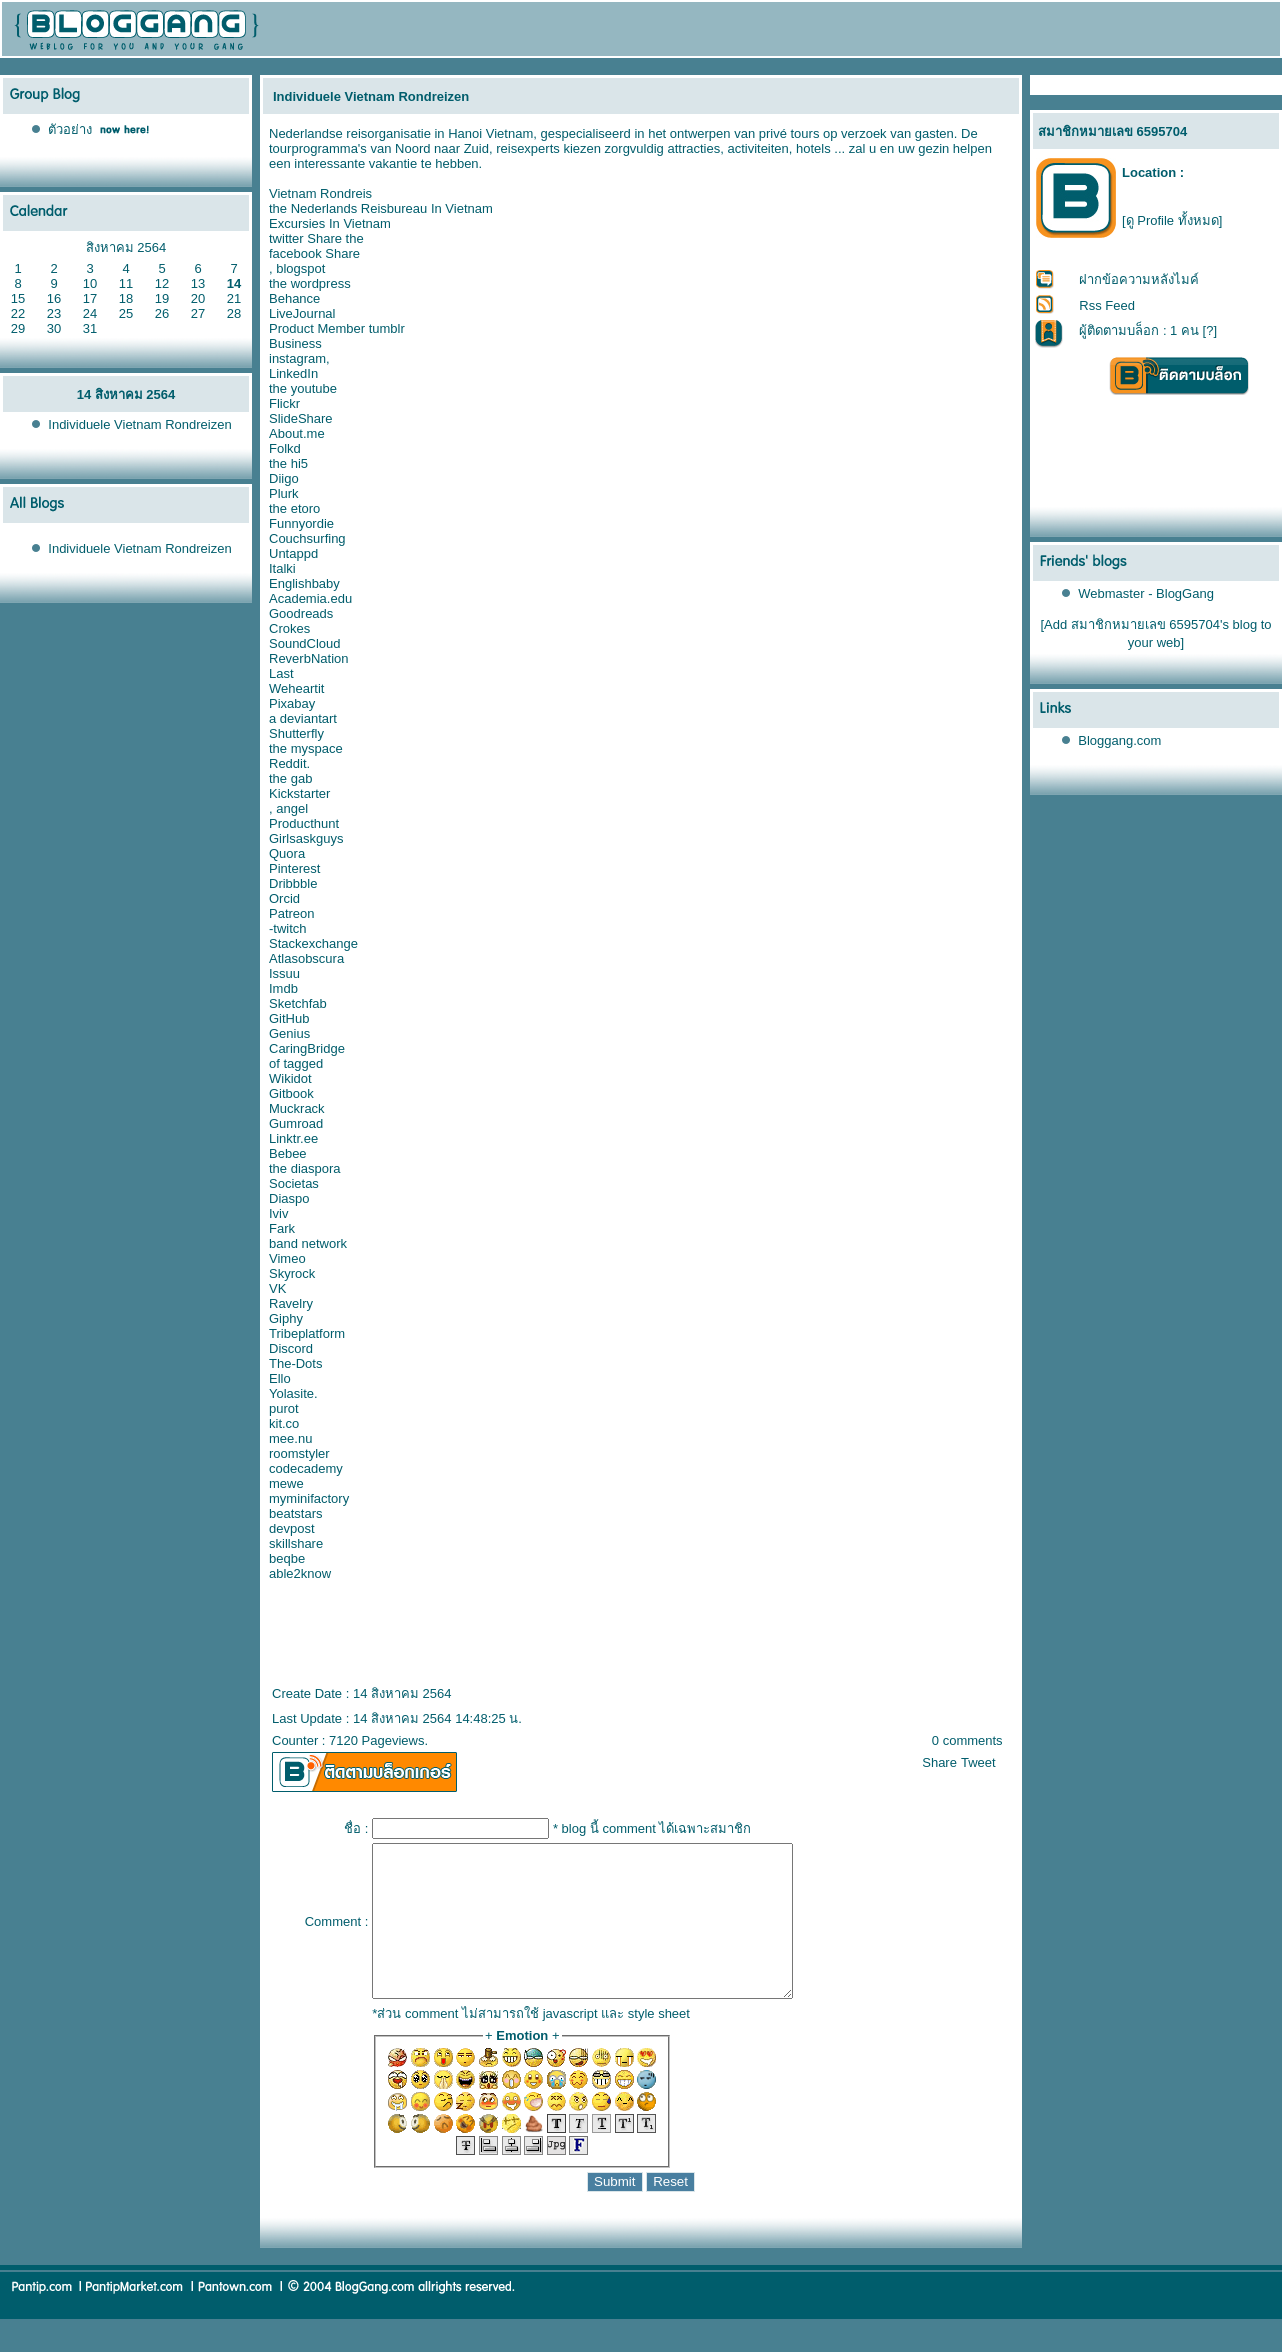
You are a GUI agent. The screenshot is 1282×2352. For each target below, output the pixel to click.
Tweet (978, 1762)
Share (939, 1762)
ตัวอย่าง (70, 129)
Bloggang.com (1119, 740)
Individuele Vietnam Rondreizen (139, 424)
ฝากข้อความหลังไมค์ (1139, 279)
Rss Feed (1107, 305)
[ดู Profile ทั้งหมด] (1172, 220)
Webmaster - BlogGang (1146, 593)
